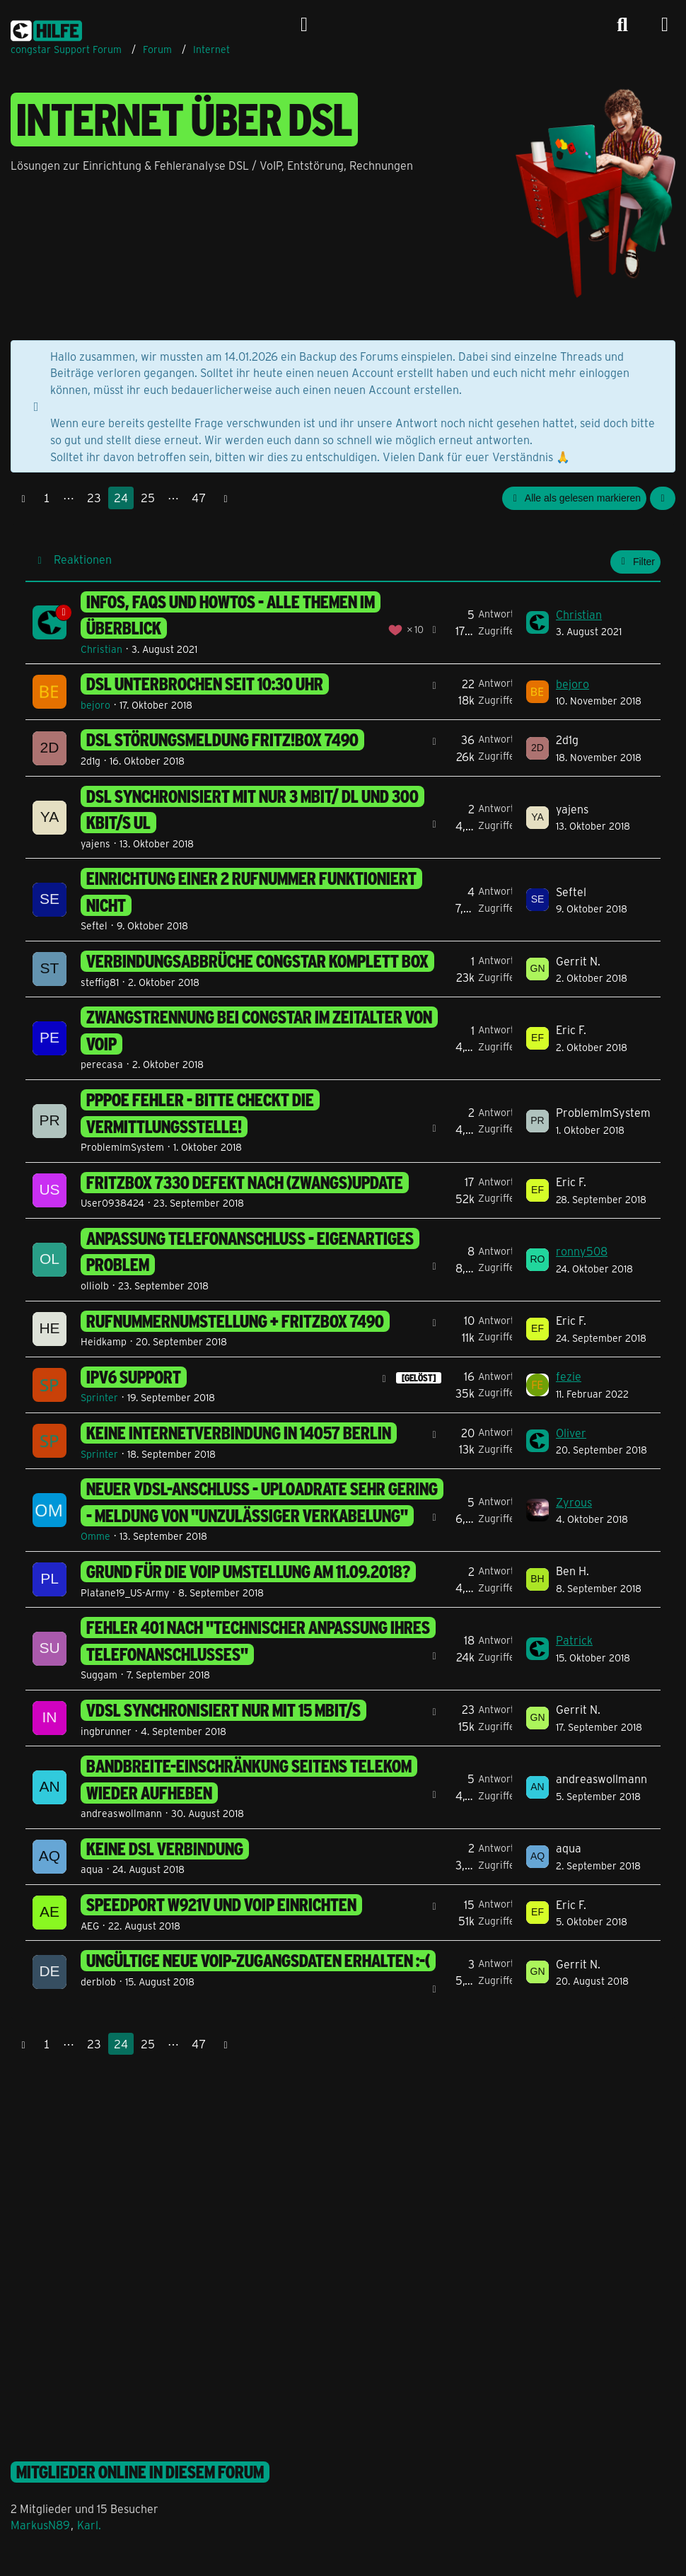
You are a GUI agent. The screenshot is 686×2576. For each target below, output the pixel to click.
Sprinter (99, 1397)
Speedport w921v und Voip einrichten (221, 1904)
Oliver (571, 1432)
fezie (568, 1376)
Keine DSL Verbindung (164, 1849)
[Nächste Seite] (225, 498)
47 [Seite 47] (199, 497)
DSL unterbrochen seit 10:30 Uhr (204, 684)
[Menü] (665, 25)
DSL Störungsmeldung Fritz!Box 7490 (222, 739)
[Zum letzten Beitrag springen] (537, 622)
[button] (662, 498)
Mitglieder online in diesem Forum (140, 2472)
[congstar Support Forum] (46, 28)
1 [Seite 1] (46, 497)
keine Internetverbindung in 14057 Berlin (238, 1433)
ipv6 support (133, 1377)
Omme (95, 1536)
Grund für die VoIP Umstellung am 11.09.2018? (248, 1571)
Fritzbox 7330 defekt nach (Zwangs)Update (244, 1182)
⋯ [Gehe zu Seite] (68, 497)
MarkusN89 (40, 2524)
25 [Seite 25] (148, 497)
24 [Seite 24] (121, 497)
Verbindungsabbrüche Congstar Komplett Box (257, 961)
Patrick (574, 1639)
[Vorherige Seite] (23, 498)
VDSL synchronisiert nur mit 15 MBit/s (223, 1710)
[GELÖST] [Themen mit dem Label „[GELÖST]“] (419, 1377)
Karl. (89, 2524)
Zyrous (574, 1502)
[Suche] (622, 25)
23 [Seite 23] (94, 497)
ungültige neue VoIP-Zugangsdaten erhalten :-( (258, 1960)
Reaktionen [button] (83, 559)
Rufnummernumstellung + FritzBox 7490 (235, 1321)
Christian (101, 649)
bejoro (95, 705)
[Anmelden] (304, 25)
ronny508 (581, 1250)
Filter (635, 561)
